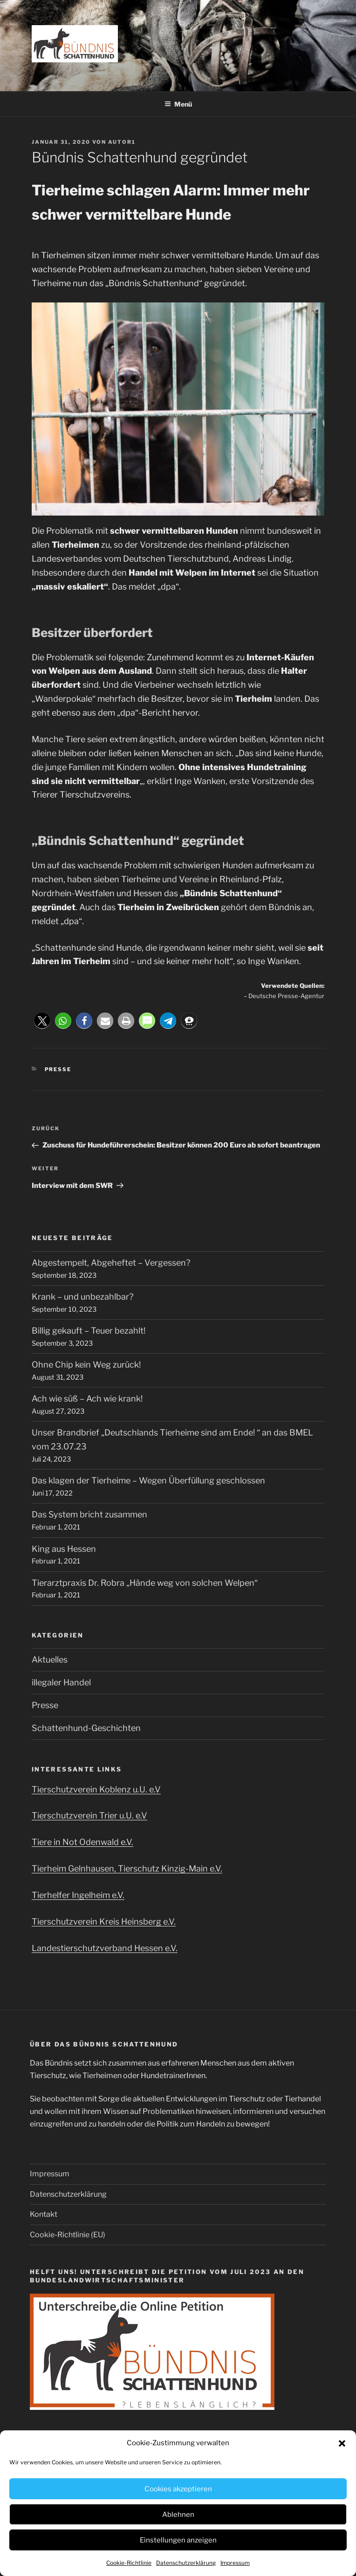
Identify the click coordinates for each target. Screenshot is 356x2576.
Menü (178, 104)
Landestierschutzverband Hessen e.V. (105, 1948)
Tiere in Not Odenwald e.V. (82, 1842)
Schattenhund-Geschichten (86, 1728)
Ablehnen (178, 2514)
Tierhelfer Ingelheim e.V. (78, 1895)
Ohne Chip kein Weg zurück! (86, 1364)
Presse (58, 1069)
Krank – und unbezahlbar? (82, 1296)
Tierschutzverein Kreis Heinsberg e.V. (104, 1921)
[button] (342, 2443)
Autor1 (122, 142)
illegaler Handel (61, 1682)
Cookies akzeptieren (178, 2489)
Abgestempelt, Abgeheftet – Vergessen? (111, 1263)
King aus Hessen (64, 1549)
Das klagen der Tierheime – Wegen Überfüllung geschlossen (148, 1480)
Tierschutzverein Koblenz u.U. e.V (96, 1789)
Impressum (235, 2562)
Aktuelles (50, 1659)
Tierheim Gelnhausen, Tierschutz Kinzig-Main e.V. (127, 1868)
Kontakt (43, 2214)
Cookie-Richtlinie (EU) (67, 2234)
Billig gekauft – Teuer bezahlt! (88, 1330)
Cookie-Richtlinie (128, 2562)
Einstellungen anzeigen (178, 2540)
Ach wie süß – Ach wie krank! (87, 1398)
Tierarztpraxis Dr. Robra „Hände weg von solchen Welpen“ (145, 1583)
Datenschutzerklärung (186, 2562)
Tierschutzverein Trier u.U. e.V (89, 1815)
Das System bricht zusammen (89, 1514)
